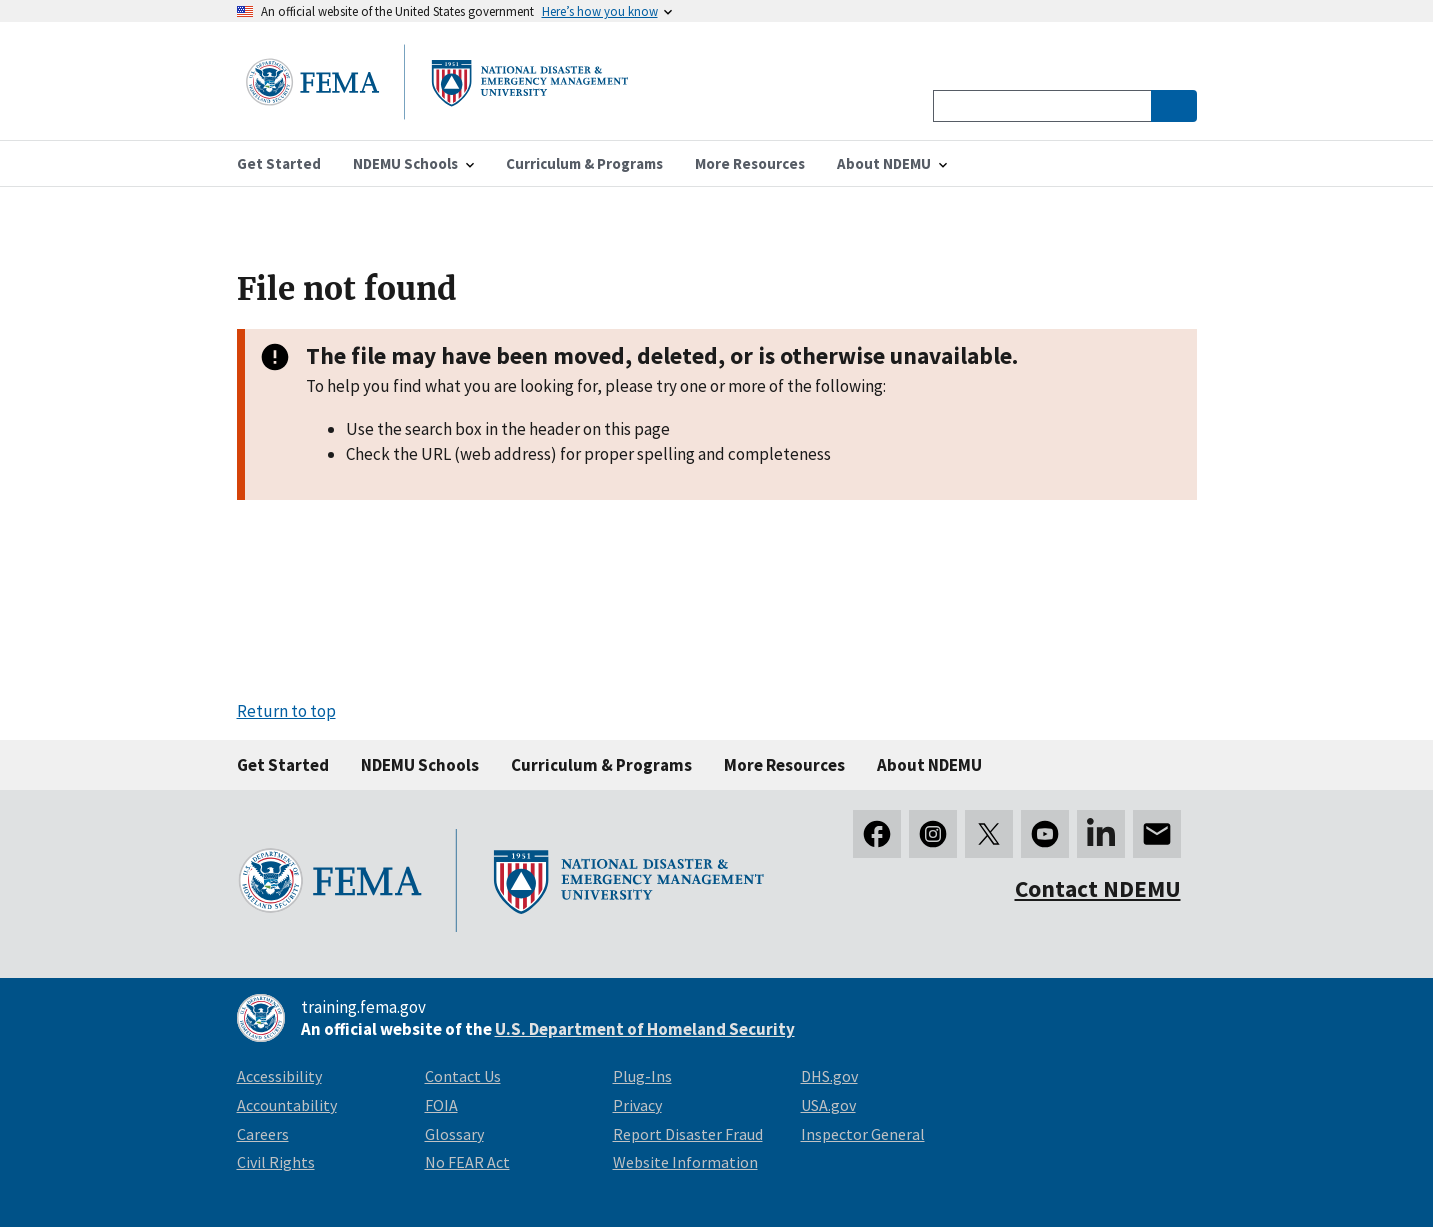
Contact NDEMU (1098, 888)
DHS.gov (829, 1076)
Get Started (283, 765)
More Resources (784, 765)
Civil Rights (276, 1162)
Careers (263, 1134)
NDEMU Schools (420, 765)
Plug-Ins (642, 1076)
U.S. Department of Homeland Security (645, 1029)
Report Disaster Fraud (688, 1134)
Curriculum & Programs (601, 765)
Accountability (287, 1105)
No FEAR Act (467, 1162)
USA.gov (828, 1105)
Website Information (685, 1162)
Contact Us (463, 1076)
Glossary (454, 1134)
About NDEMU (929, 765)
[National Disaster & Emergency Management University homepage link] (437, 113)
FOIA (441, 1105)
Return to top (286, 711)
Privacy (637, 1105)
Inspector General (863, 1134)
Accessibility (279, 1076)
